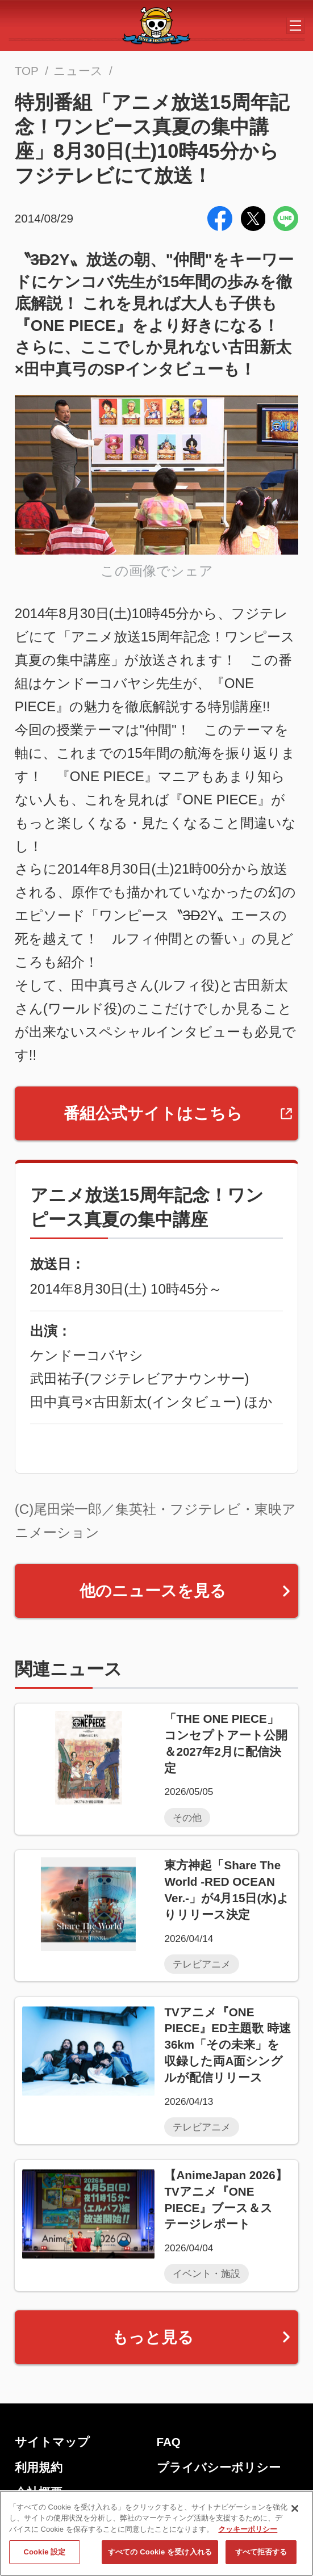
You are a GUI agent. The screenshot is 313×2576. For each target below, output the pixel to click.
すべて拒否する (261, 2552)
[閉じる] (294, 2508)
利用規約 (38, 2467)
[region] (156, 2533)
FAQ (169, 2441)
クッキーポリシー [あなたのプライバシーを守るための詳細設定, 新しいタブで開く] (247, 2529)
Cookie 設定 (44, 2552)
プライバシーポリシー (219, 2467)
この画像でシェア (157, 570)
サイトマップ (52, 2441)
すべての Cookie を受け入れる (160, 2552)
